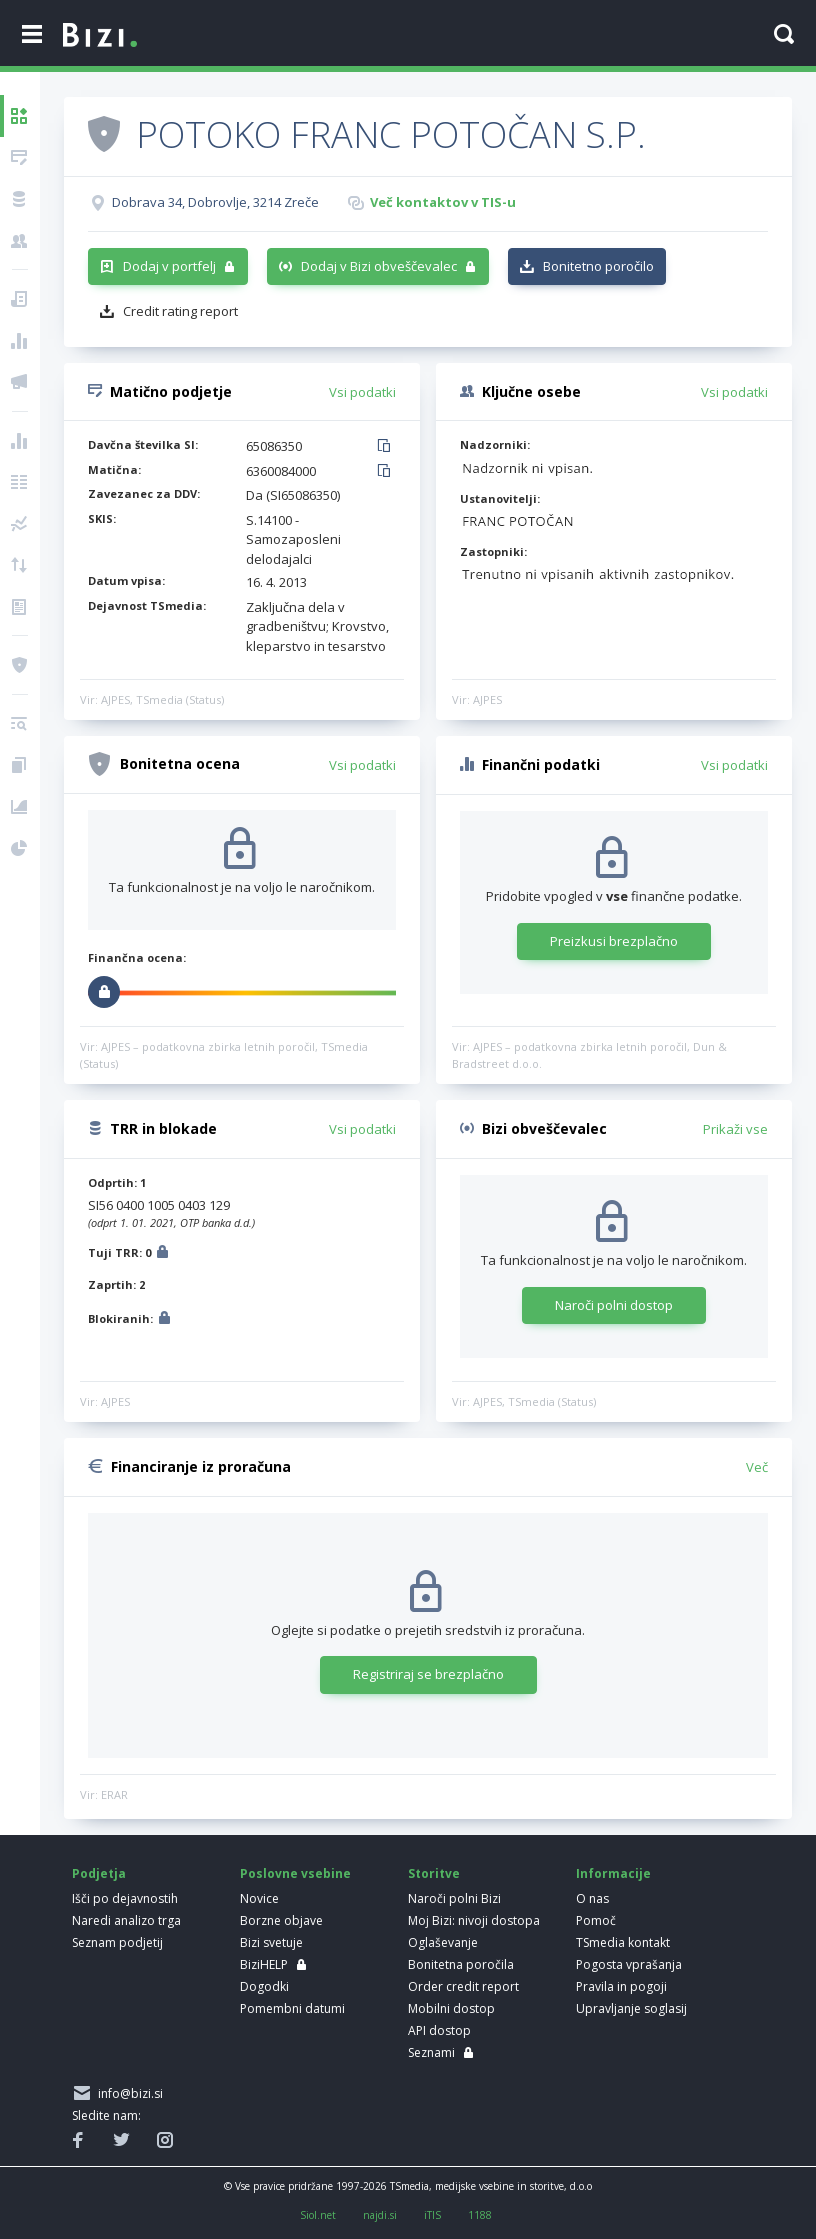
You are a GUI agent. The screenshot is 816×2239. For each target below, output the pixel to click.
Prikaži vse (735, 1129)
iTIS (432, 2215)
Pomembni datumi (292, 2008)
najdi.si (380, 2215)
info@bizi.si (127, 2093)
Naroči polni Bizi (454, 1898)
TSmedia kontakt (623, 1942)
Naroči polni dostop (614, 1305)
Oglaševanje (443, 1942)
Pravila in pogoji (621, 1986)
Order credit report (463, 1986)
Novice (259, 1898)
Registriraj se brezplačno (428, 1674)
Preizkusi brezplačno (614, 941)
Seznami (431, 2052)
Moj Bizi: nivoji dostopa (474, 1920)
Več (757, 1467)
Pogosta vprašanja (629, 1964)
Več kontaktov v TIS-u (443, 202)
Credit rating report (180, 311)
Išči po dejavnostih (125, 1898)
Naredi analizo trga (126, 1920)
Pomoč (596, 1920)
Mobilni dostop (451, 2008)
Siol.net (318, 2215)
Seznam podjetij (117, 1942)
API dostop (439, 2030)
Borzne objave (281, 1920)
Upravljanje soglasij (631, 2008)
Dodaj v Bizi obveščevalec (379, 266)
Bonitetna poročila (461, 1964)
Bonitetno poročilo (598, 266)
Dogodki (264, 1986)
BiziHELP (264, 1964)
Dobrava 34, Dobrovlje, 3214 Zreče (215, 202)
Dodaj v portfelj (169, 266)
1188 (480, 2215)
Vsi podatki (362, 392)
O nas (592, 1898)
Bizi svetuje (271, 1942)
